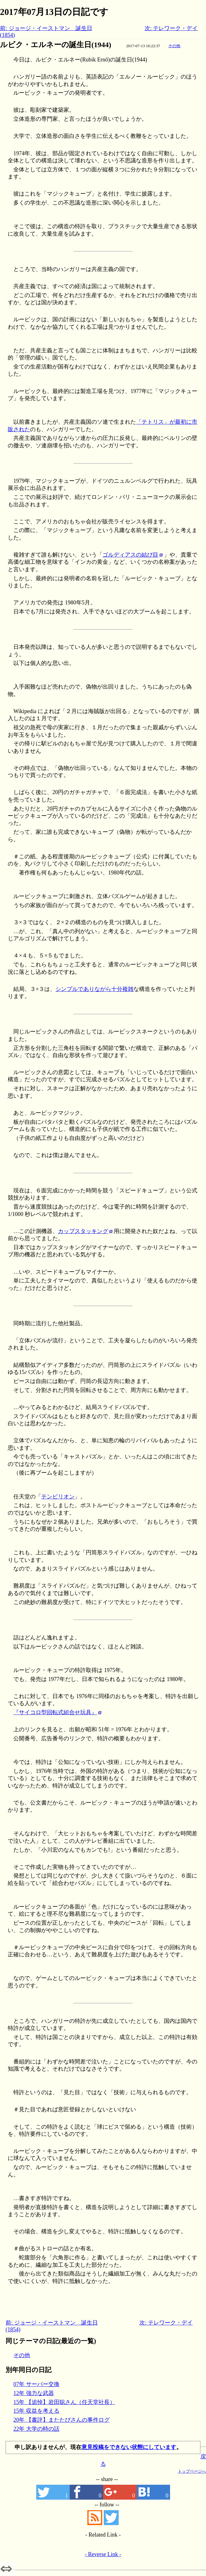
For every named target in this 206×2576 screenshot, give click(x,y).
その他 (174, 45)
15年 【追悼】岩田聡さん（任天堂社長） (64, 2402)
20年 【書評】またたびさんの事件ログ (61, 2420)
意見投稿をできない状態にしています (128, 2447)
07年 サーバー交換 (36, 2384)
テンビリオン (58, 1497)
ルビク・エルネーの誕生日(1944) (55, 45)
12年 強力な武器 (33, 2393)
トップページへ (192, 2471)
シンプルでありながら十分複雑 (94, 989)
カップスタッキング (83, 1231)
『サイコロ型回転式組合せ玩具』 (55, 1712)
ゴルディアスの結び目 (130, 555)
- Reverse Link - (103, 2554)
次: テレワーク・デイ (171, 28)
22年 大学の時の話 (36, 2429)
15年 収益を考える (36, 2411)
